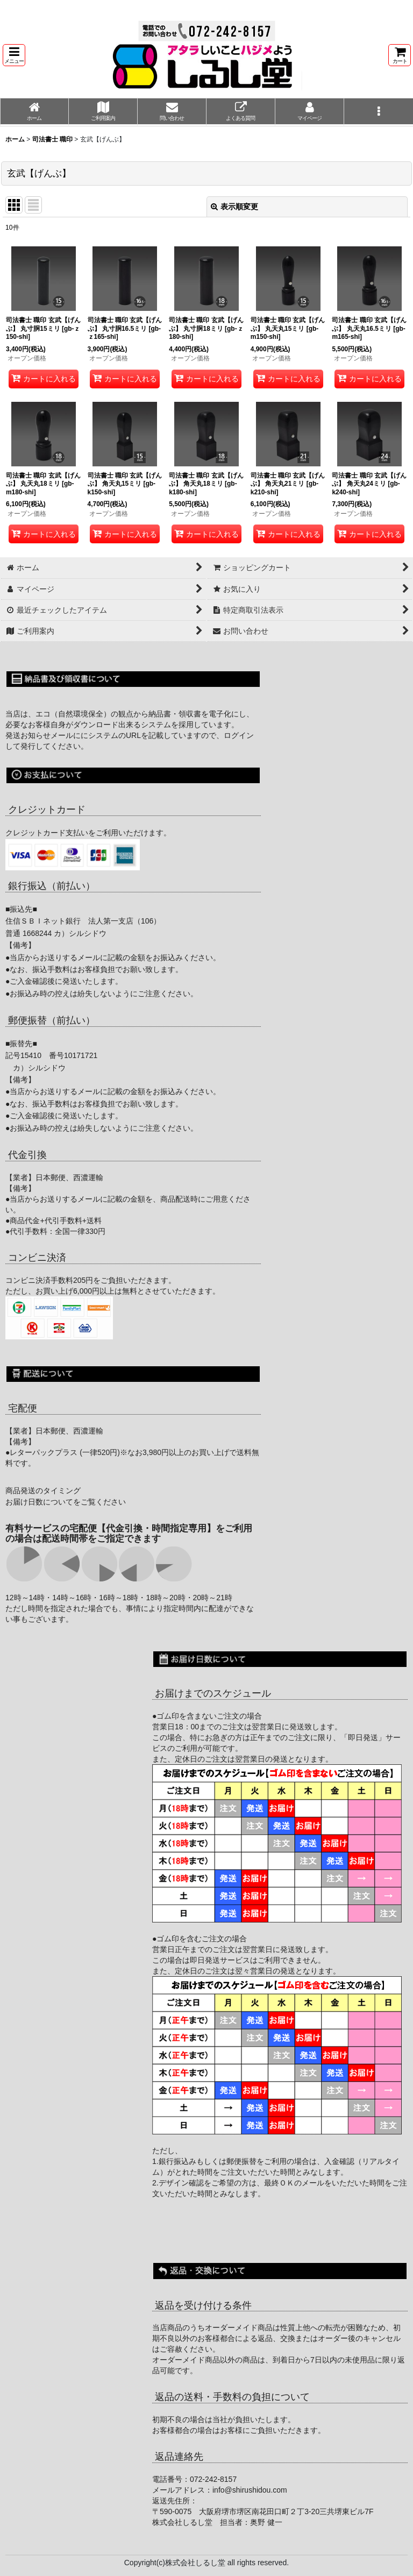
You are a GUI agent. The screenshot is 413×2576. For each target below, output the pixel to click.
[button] (14, 55)
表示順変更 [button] (234, 206)
